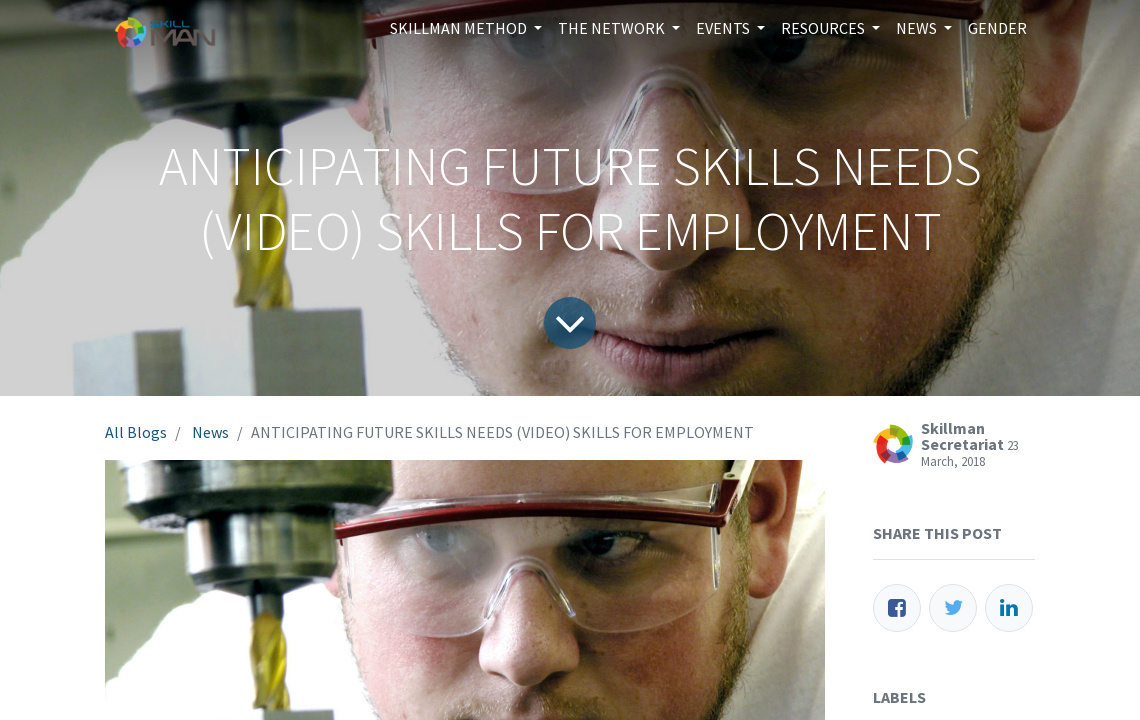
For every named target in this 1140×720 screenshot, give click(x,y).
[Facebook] (897, 608)
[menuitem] (997, 28)
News (210, 432)
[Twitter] (953, 608)
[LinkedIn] (1009, 608)
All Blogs (136, 432)
